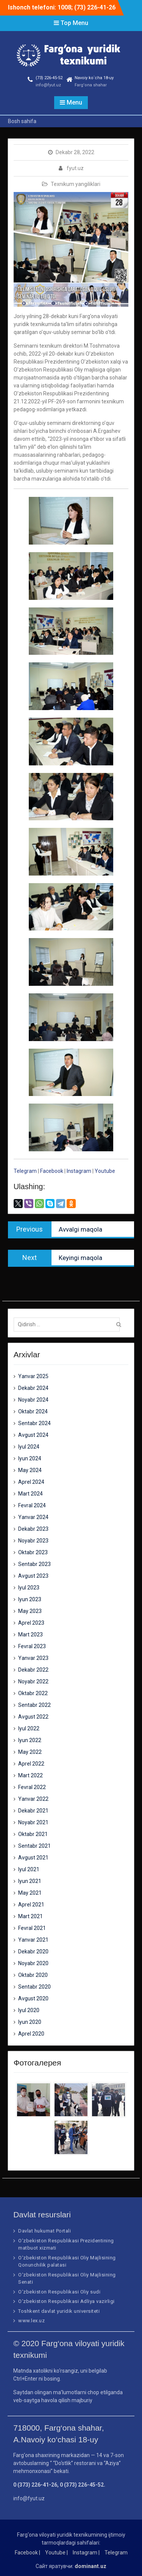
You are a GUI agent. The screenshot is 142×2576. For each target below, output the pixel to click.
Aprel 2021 (31, 1905)
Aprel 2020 (31, 2034)
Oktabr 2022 (33, 1693)
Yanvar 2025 (33, 1376)
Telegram (25, 1171)
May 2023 (30, 1611)
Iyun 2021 (29, 1881)
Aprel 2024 (31, 1482)
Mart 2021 (30, 1916)
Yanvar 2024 (33, 1517)
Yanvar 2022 (33, 1799)
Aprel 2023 (31, 1623)
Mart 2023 (30, 1634)
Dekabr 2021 (33, 1811)
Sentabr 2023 (34, 1564)
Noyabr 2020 (33, 1963)
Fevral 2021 (32, 1928)
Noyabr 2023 (33, 1541)
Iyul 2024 (28, 1447)
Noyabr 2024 (33, 1400)
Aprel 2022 (31, 1764)
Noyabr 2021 (33, 1822)
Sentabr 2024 (34, 1423)
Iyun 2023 (29, 1599)
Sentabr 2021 (34, 1846)
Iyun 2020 (29, 2022)
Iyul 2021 (28, 1869)
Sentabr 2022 (34, 1705)
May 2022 (30, 1752)
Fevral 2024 (32, 1505)
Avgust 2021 (33, 1858)
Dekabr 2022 (33, 1670)
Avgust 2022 (33, 1717)
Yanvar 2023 (33, 1658)
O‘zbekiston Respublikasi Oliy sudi (59, 2292)
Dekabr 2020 (33, 1951)
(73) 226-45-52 (49, 77)
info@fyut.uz (48, 85)
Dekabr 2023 (33, 1529)
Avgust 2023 (33, 1576)
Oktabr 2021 (33, 1834)
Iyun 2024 (29, 1458)
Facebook (51, 1171)
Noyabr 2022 (33, 1681)
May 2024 (30, 1470)
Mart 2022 (30, 1775)
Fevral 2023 (32, 1646)
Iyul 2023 (28, 1588)
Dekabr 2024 (33, 1388)
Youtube (105, 1171)
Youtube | (56, 2552)
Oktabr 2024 (33, 1411)
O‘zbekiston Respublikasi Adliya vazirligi (66, 2301)
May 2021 (30, 1893)
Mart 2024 (30, 1494)
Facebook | (27, 2552)
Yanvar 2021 (33, 1940)
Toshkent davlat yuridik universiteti (59, 2311)
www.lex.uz (31, 2320)
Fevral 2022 (32, 1787)
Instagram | (86, 2552)
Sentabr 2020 (34, 1987)
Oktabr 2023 (33, 1552)
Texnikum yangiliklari (75, 184)
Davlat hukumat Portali (44, 2231)
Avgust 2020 (33, 1998)
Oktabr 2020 (33, 1975)
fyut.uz (75, 168)
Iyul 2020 (28, 2010)
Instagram (79, 1171)
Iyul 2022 (28, 1728)
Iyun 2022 (29, 1740)
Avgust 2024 (33, 1435)
